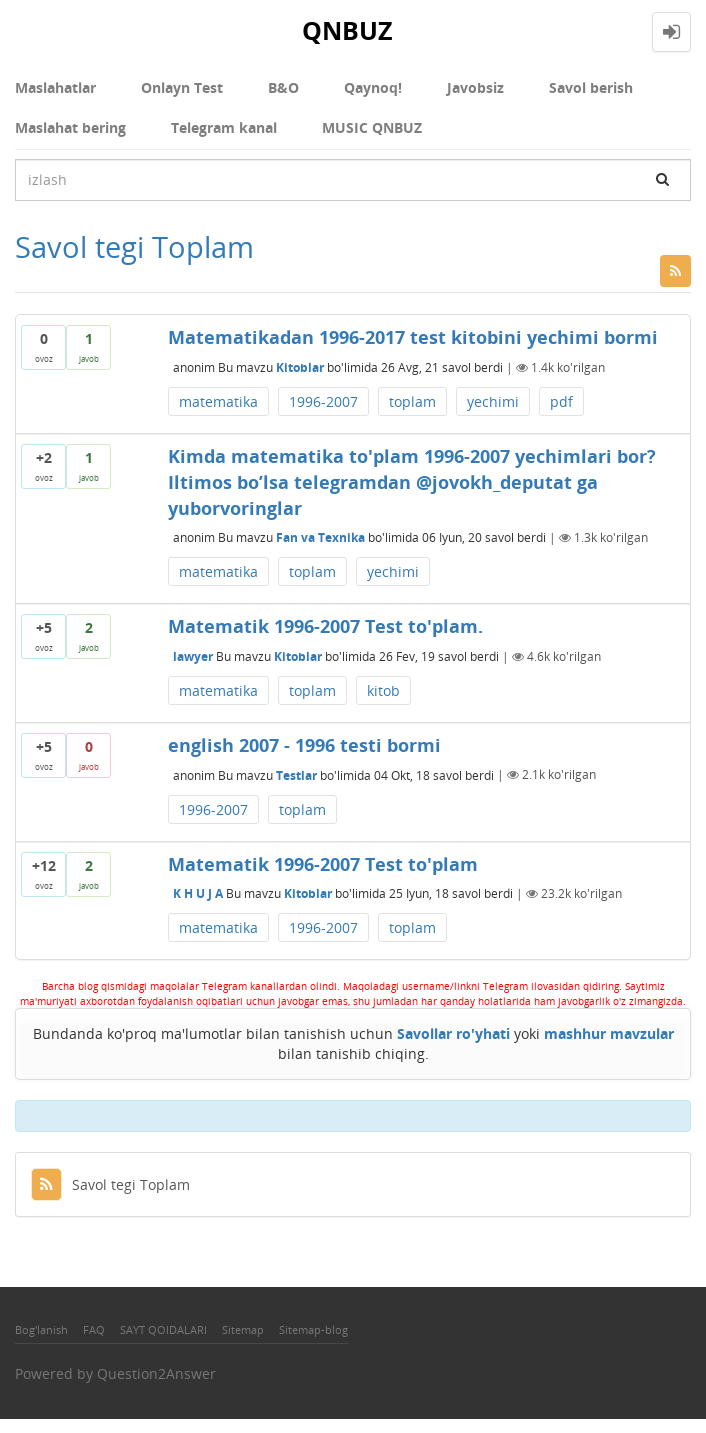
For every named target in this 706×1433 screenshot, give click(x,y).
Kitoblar (300, 367)
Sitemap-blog (313, 1329)
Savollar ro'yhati (453, 1033)
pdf (561, 401)
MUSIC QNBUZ (372, 127)
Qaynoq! (373, 87)
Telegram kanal (224, 127)
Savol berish (591, 87)
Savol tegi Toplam (110, 1184)
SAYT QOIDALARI (163, 1329)
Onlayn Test (182, 87)
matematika (218, 401)
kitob (383, 690)
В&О (283, 87)
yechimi (493, 401)
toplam (412, 401)
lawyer (193, 656)
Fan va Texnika (320, 537)
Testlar (296, 774)
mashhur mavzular (609, 1033)
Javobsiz (475, 87)
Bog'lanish (41, 1329)
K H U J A (198, 893)
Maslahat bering (70, 127)
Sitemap (243, 1329)
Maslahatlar (55, 87)
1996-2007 (323, 401)
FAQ (94, 1329)
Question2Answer (156, 1373)
